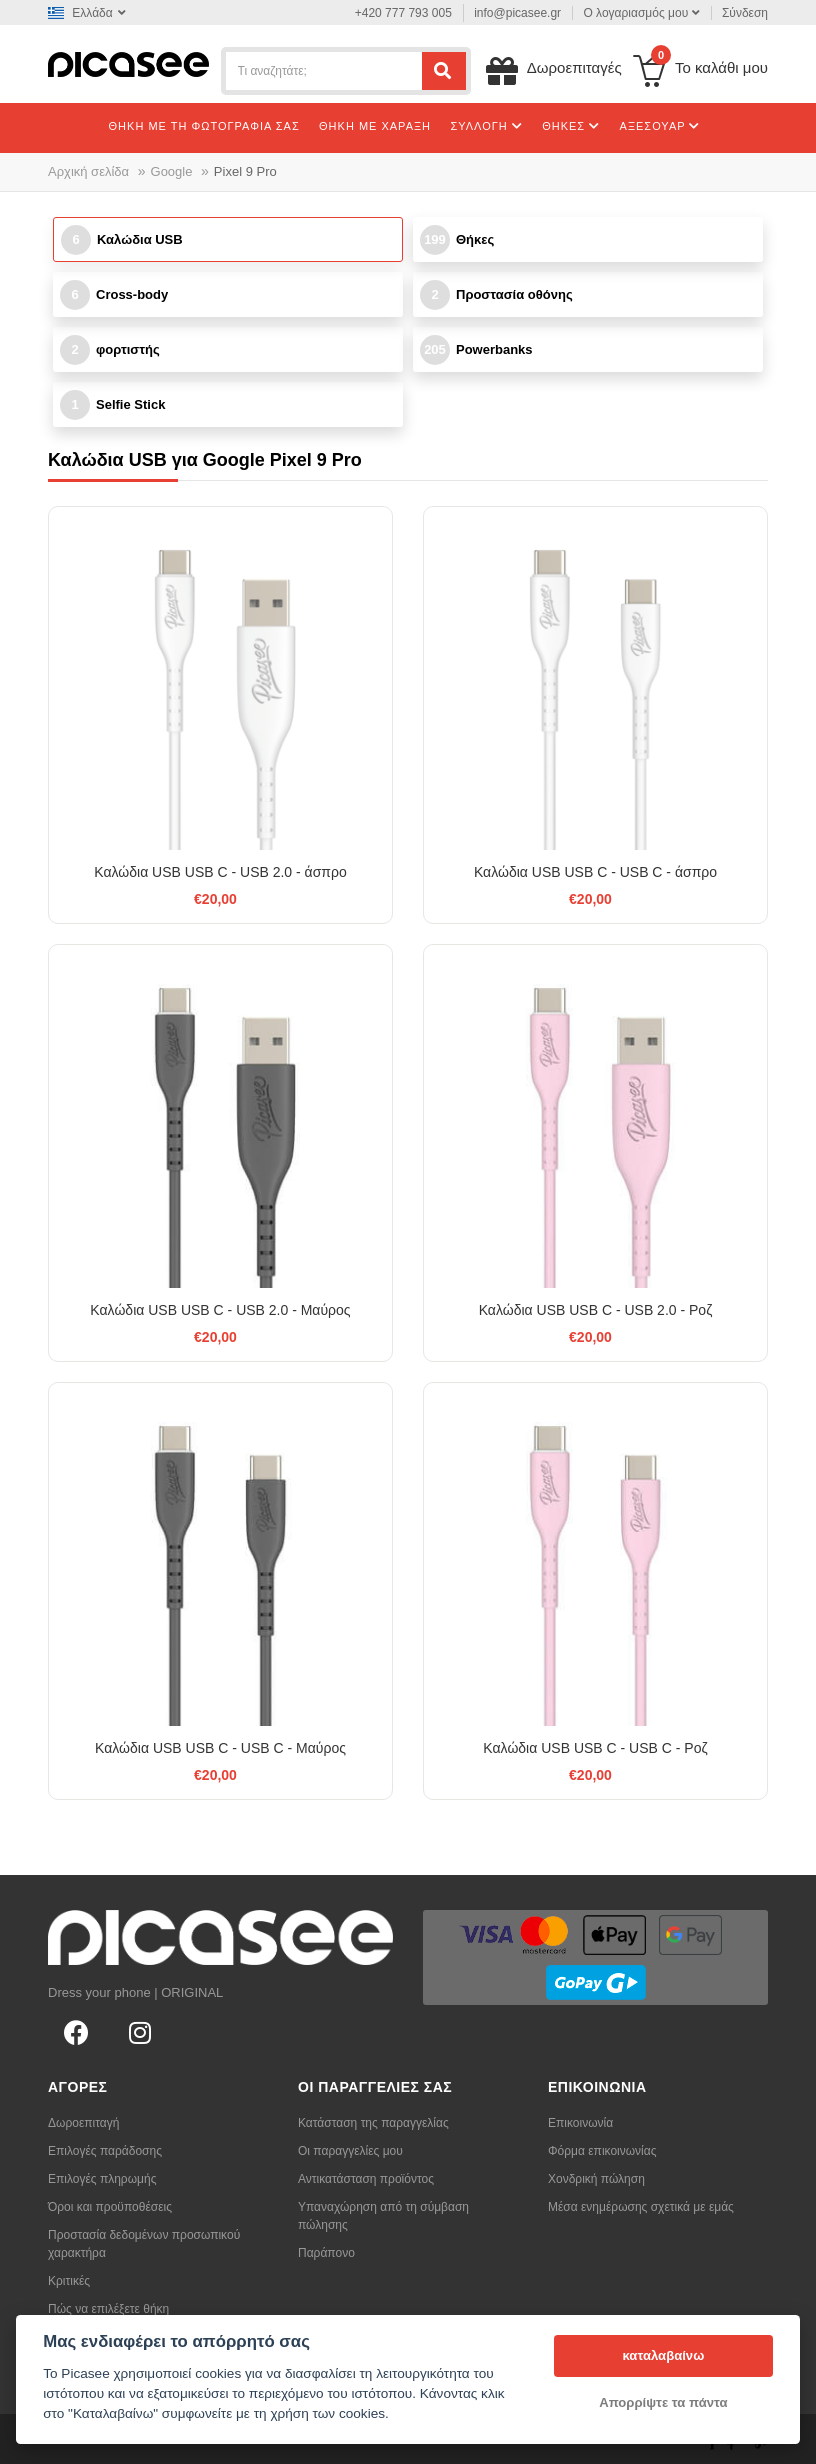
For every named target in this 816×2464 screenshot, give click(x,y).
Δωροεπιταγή (83, 2123)
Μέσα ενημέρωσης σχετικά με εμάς (641, 2207)
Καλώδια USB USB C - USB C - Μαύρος (220, 1748)
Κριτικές (69, 2281)
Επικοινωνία (580, 2123)
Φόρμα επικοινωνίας (602, 2151)
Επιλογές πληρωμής (102, 2179)
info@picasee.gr (517, 13)
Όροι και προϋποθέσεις (110, 2207)
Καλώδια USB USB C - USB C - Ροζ (595, 1748)
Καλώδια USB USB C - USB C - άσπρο (595, 872)
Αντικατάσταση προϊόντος (366, 2179)
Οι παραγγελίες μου (350, 2151)
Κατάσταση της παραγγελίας (373, 2123)
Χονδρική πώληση (596, 2179)
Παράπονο (326, 2253)
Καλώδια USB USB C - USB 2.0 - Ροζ (596, 1310)
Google (172, 171)
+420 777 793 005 (403, 13)
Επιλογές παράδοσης (105, 2151)
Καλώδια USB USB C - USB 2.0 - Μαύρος (220, 1310)
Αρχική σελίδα (88, 171)
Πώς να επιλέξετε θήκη (108, 2309)
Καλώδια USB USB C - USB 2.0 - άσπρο (220, 872)
